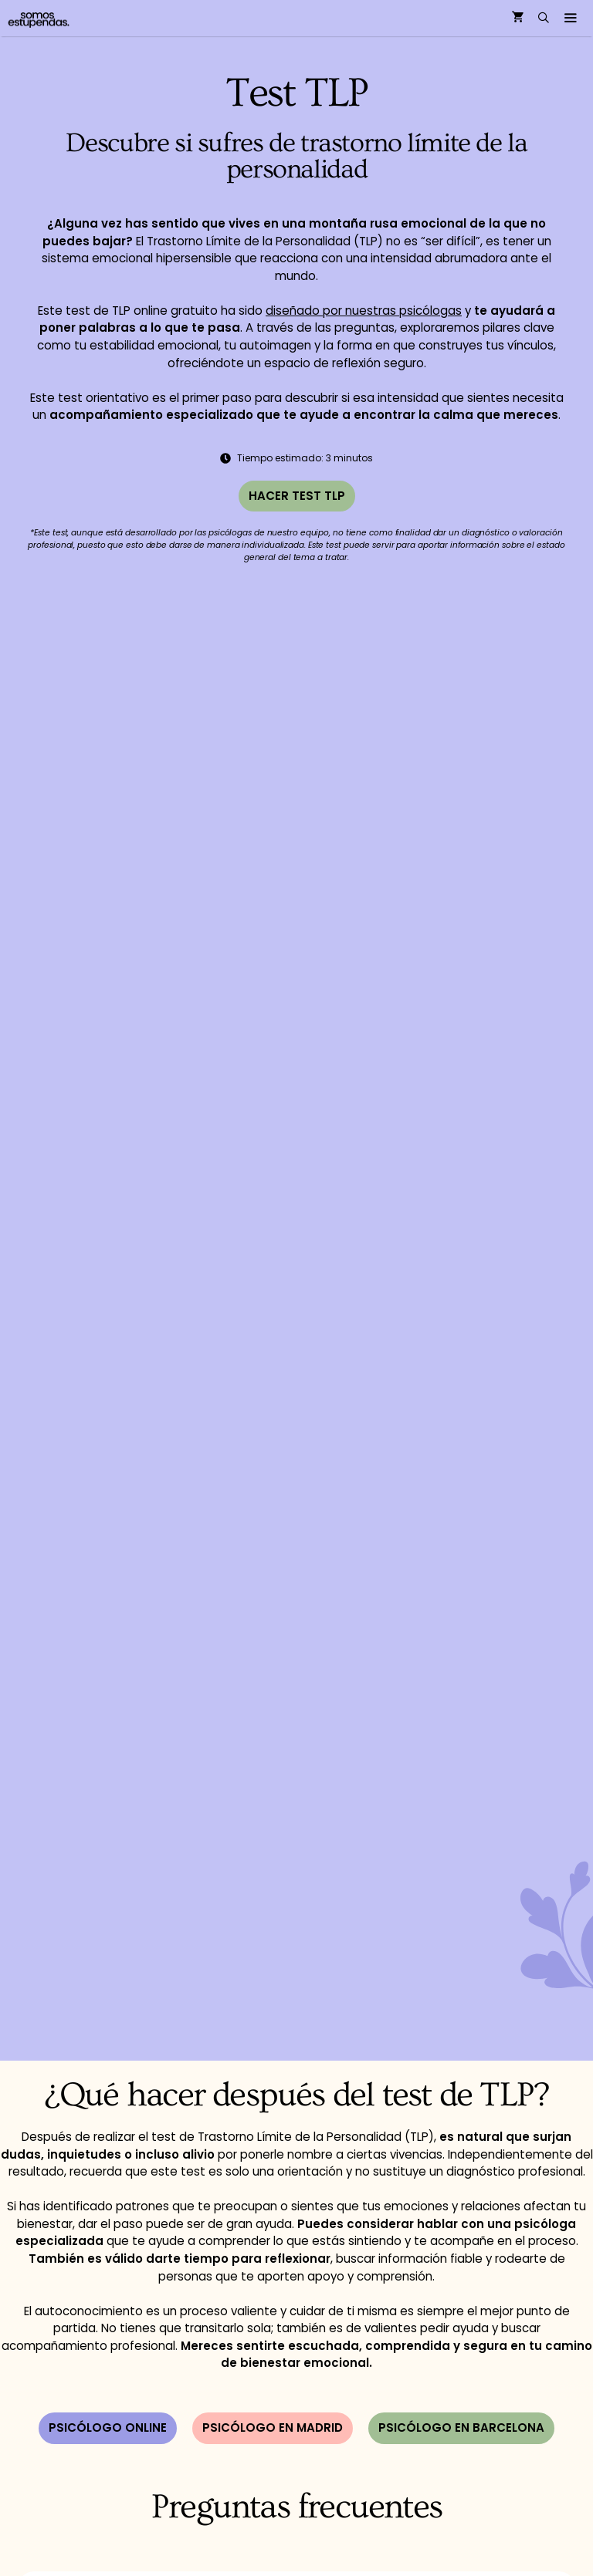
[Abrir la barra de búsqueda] (543, 18)
